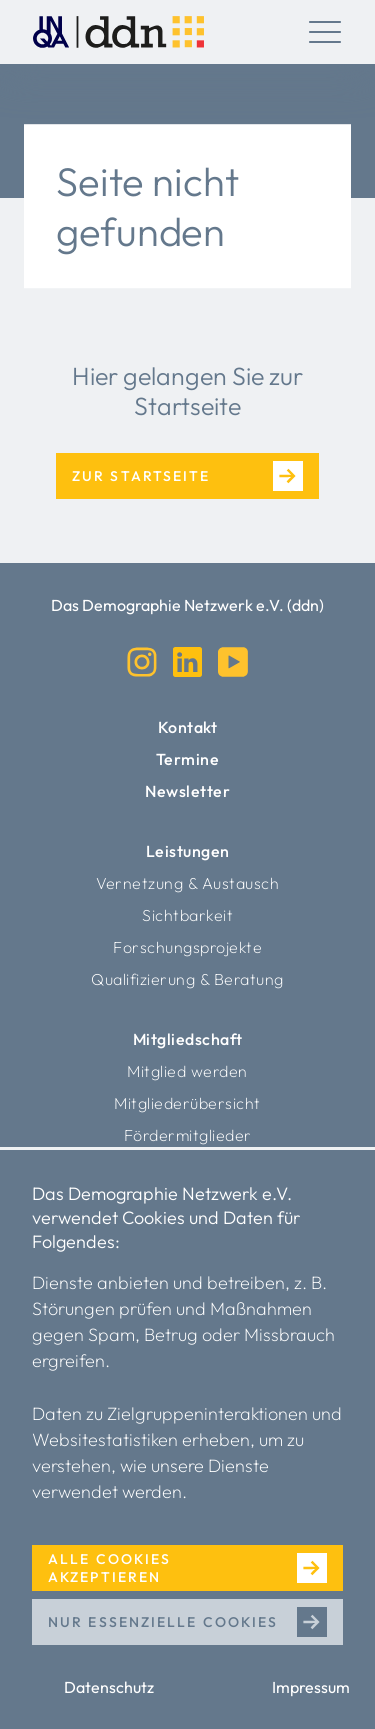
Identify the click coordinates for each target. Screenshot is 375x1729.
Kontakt (188, 727)
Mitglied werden (187, 1071)
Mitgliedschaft (188, 1039)
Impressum (311, 1687)
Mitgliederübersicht (187, 1103)
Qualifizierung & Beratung (187, 979)
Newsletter (187, 791)
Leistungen (188, 851)
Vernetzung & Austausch (187, 883)
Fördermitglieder (188, 1135)
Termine (188, 759)
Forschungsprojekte (187, 947)
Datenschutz (109, 1687)
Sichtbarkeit (187, 915)
